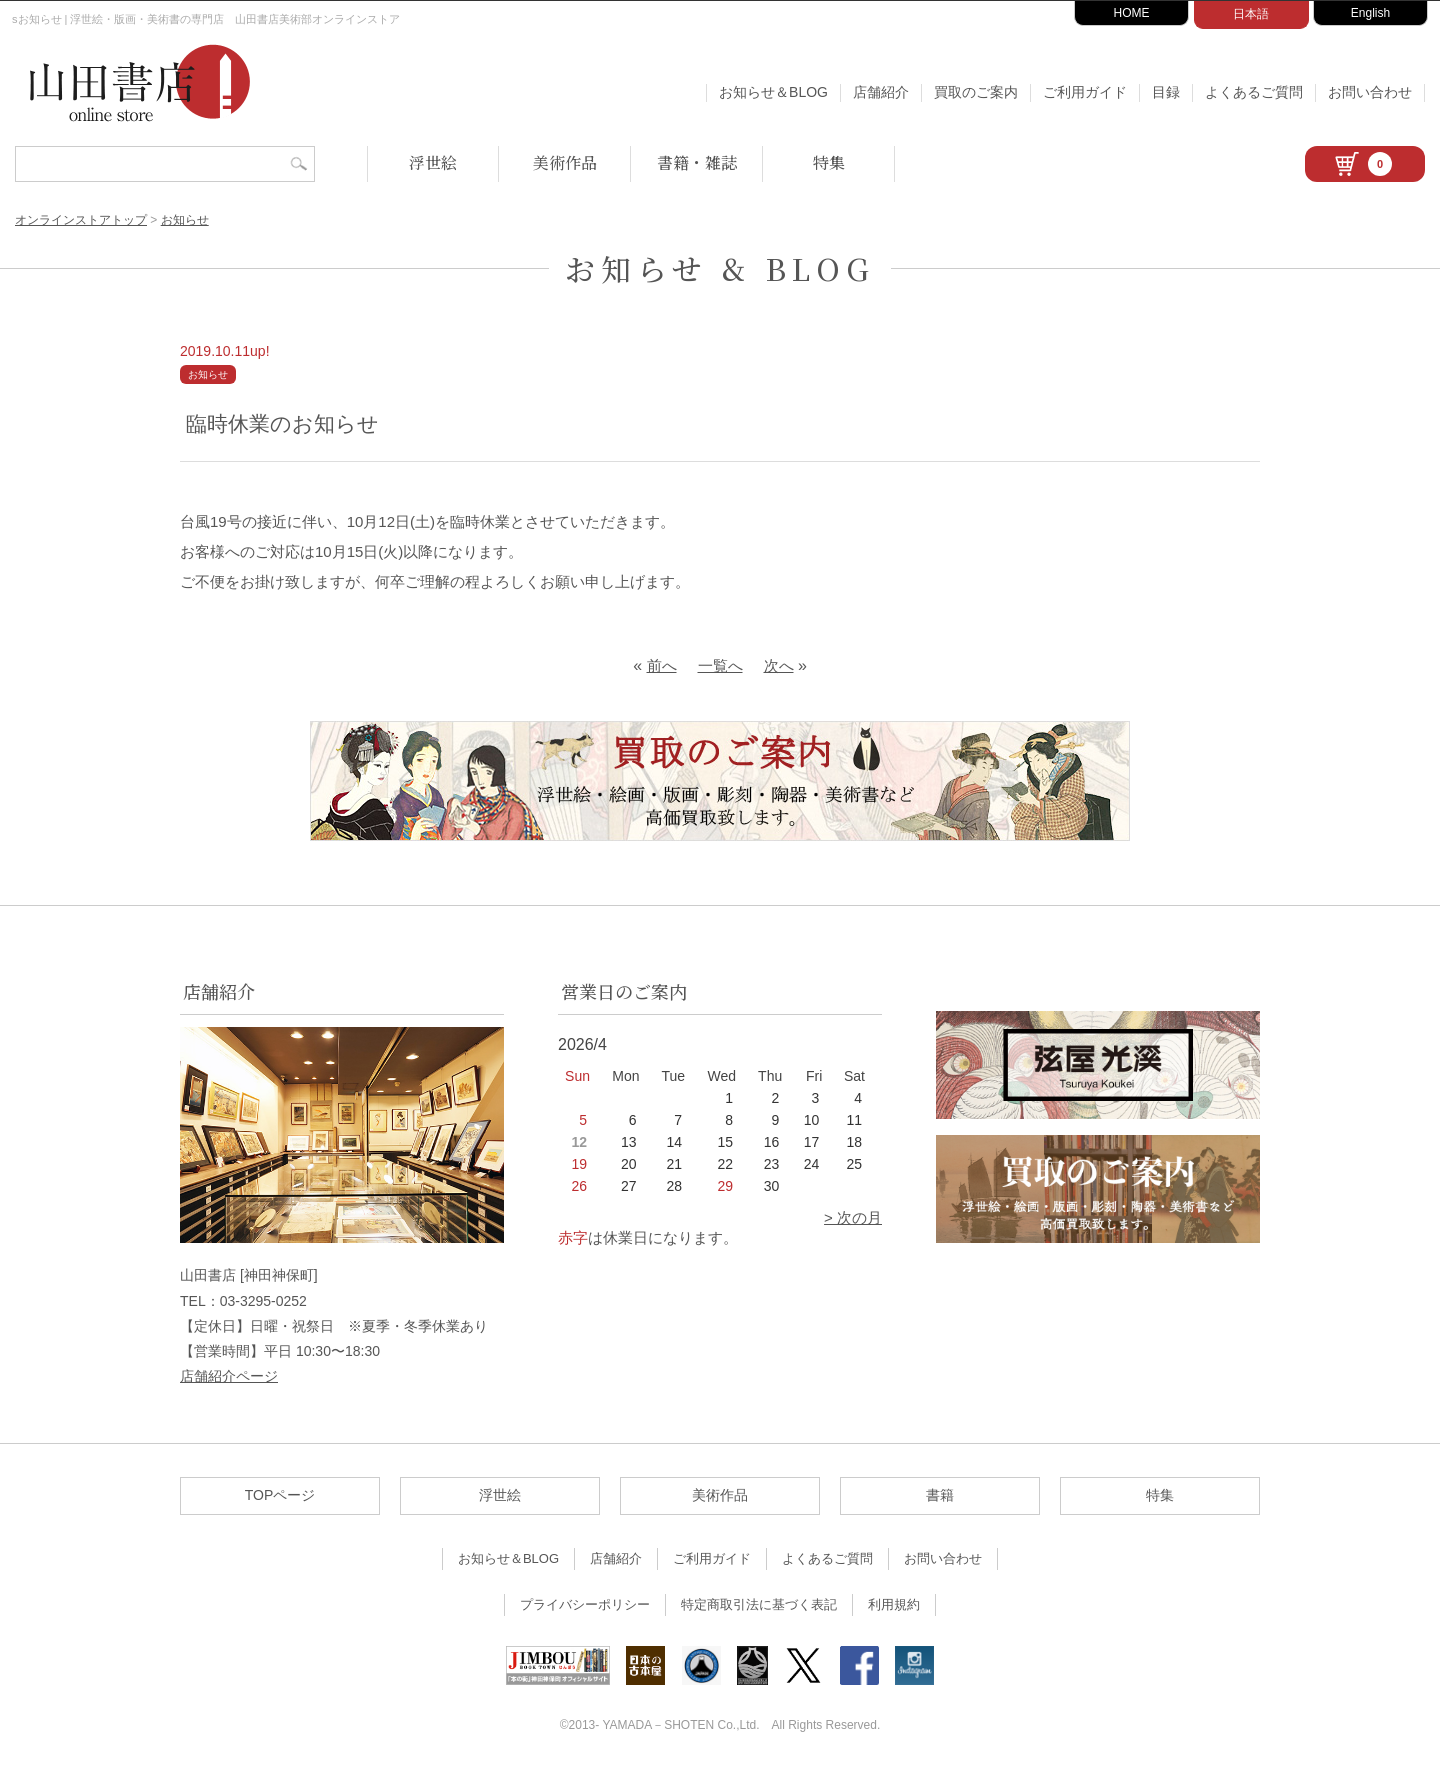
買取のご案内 (976, 92)
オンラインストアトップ (81, 220)
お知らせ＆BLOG (773, 92)
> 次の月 (853, 1217)
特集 (829, 162)
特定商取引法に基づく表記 (759, 1604)
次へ (779, 665)
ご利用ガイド (1085, 92)
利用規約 (894, 1604)
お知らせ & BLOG (720, 268)
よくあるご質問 (1254, 92)
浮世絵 (433, 162)
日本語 (1251, 14)
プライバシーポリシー (585, 1604)
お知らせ (185, 220)
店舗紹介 (881, 92)
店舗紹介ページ (229, 1376)
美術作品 (565, 162)
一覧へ (720, 665)
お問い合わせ (1370, 92)
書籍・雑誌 (697, 162)
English (1370, 13)
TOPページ (280, 1495)
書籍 (940, 1495)
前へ (662, 665)
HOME (1132, 13)
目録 (1166, 92)
